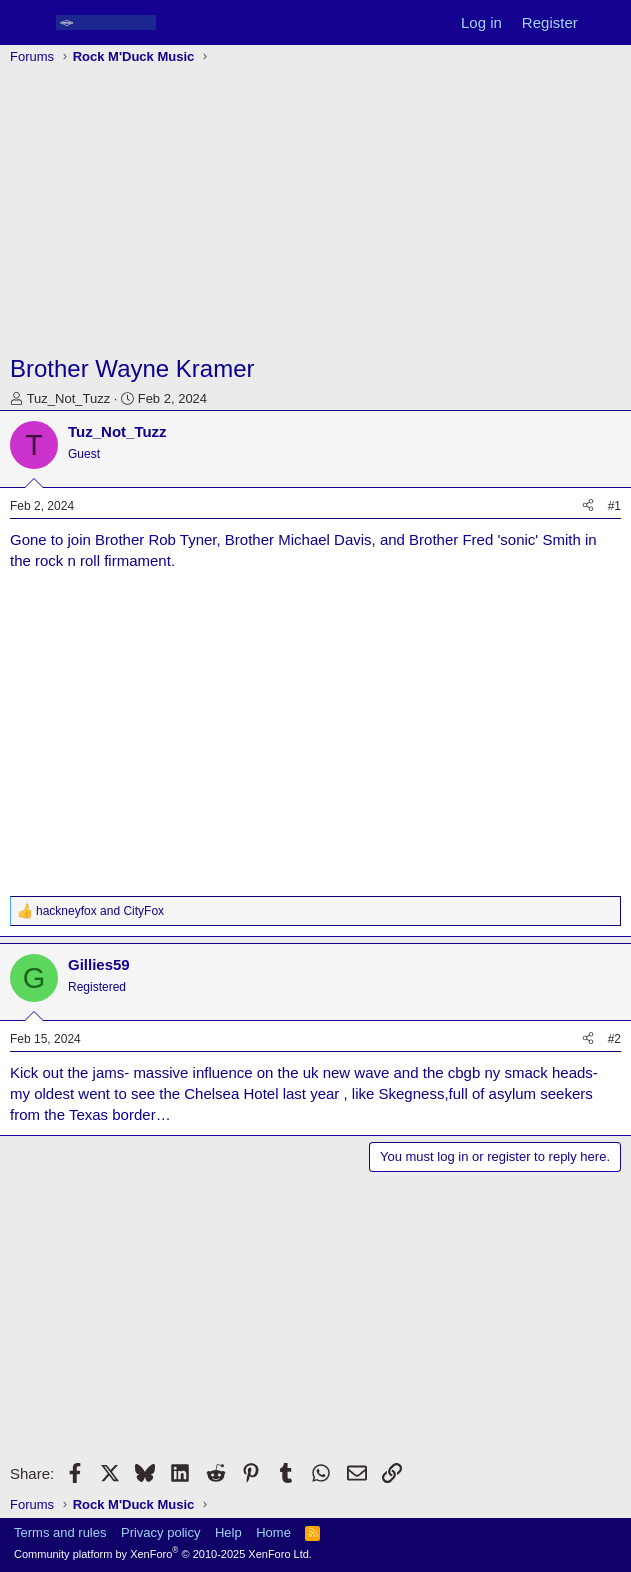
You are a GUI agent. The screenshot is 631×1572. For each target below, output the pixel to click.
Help (228, 1532)
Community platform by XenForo (163, 1554)
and (100, 911)
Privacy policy (160, 1532)
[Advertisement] (315, 212)
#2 (614, 1039)
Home (273, 1532)
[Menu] (27, 23)
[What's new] (607, 22)
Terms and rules (60, 1532)
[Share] (588, 506)
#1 (614, 506)
